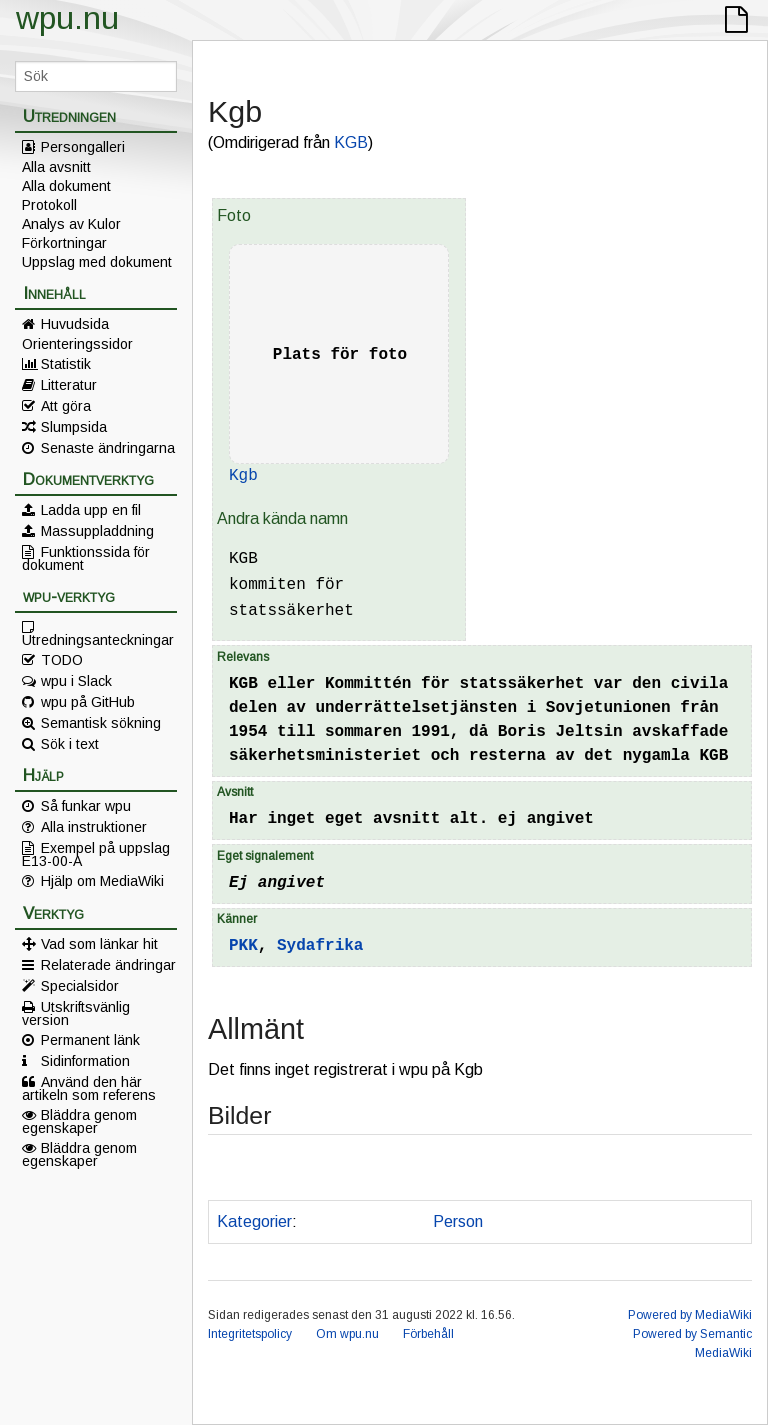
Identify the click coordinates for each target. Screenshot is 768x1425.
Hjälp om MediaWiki (102, 881)
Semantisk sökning (101, 723)
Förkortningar (64, 243)
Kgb (243, 476)
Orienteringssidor (77, 344)
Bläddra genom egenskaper (79, 1121)
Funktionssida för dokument (86, 558)
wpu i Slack (76, 681)
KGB (351, 142)
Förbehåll (428, 1334)
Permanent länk (90, 1040)
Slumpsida (74, 427)
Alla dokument (66, 186)
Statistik (66, 364)
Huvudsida (75, 324)
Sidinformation (85, 1061)
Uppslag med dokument (97, 262)
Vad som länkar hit (99, 944)
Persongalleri (83, 147)
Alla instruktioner (94, 827)
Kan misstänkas (361, 1221)
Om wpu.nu (347, 1334)
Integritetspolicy (250, 1334)
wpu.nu (67, 18)
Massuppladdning (97, 531)
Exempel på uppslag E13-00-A (96, 854)
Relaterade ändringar (108, 965)
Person (458, 1221)
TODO (62, 660)
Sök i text (70, 744)
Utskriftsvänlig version (76, 1013)
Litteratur (69, 385)
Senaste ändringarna (108, 448)
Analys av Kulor (71, 224)
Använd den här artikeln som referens (89, 1088)
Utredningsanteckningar (98, 639)
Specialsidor (80, 986)
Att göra (66, 406)
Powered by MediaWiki (690, 1315)
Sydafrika (320, 946)
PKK (243, 946)
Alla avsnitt (56, 167)
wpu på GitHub (88, 702)
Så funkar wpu (86, 806)
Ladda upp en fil (91, 510)
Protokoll (49, 205)
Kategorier (254, 1221)
